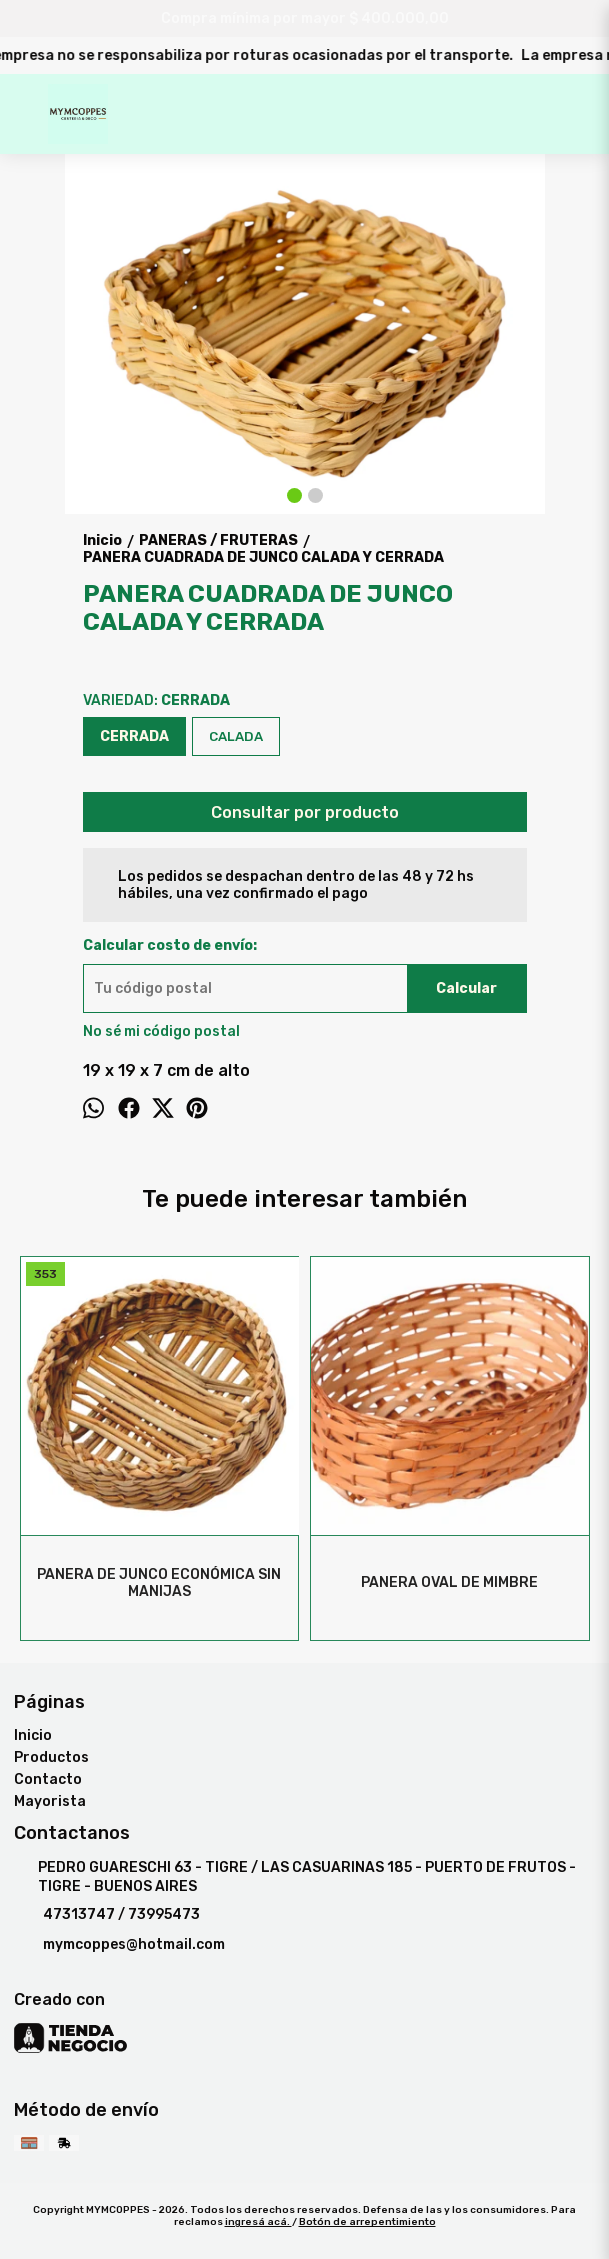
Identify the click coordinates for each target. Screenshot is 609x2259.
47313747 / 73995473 (107, 1915)
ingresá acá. (258, 2222)
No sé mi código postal (161, 1031)
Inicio (33, 1735)
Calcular (466, 988)
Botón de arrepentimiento (367, 2222)
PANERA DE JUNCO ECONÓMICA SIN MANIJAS (160, 1583)
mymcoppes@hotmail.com (119, 1945)
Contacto (48, 1779)
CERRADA (134, 736)
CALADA (236, 736)
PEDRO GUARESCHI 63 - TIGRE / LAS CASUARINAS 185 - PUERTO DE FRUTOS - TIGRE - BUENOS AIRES (295, 1877)
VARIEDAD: (156, 700)
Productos (51, 1757)
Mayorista (50, 1801)
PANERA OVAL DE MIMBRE (449, 1582)
